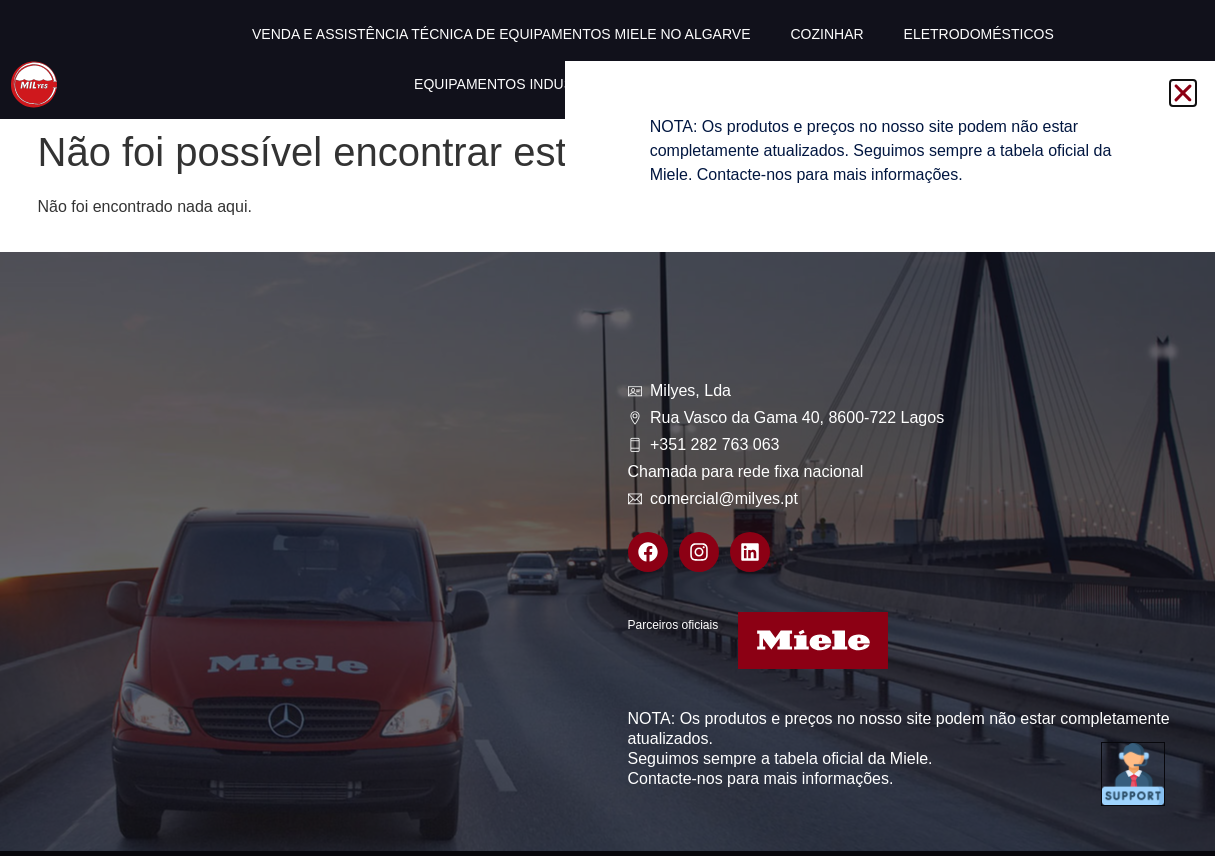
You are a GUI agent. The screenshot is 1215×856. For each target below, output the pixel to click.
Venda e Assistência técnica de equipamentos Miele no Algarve (501, 34)
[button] (1183, 93)
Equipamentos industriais (516, 84)
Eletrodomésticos (979, 34)
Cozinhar (826, 34)
